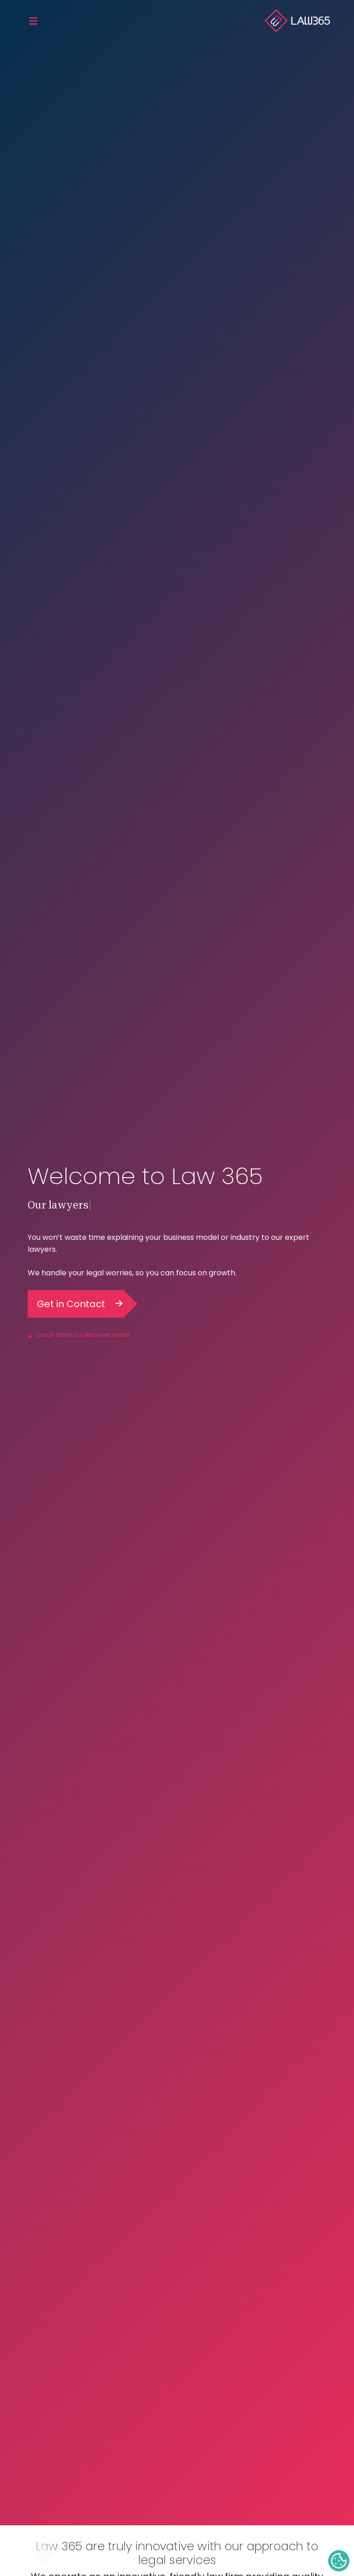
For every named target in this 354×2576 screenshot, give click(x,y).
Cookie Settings (338, 2560)
